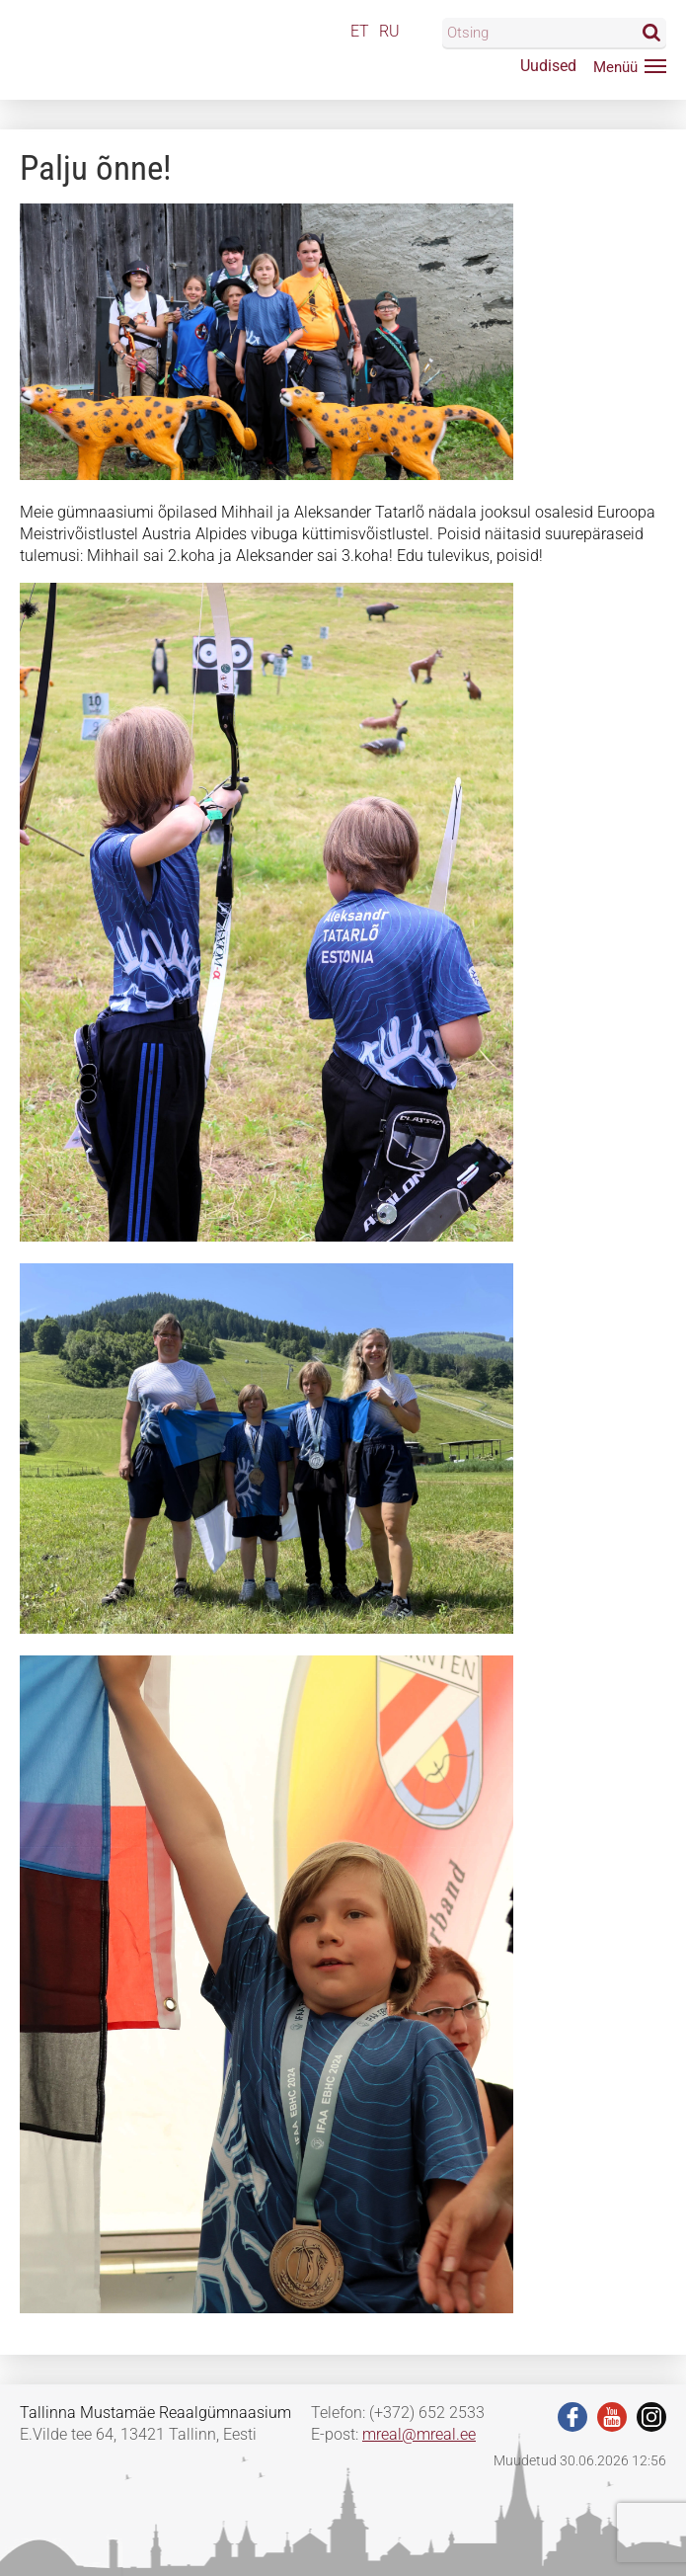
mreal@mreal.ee (419, 2434)
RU (389, 31)
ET (359, 31)
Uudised (548, 65)
